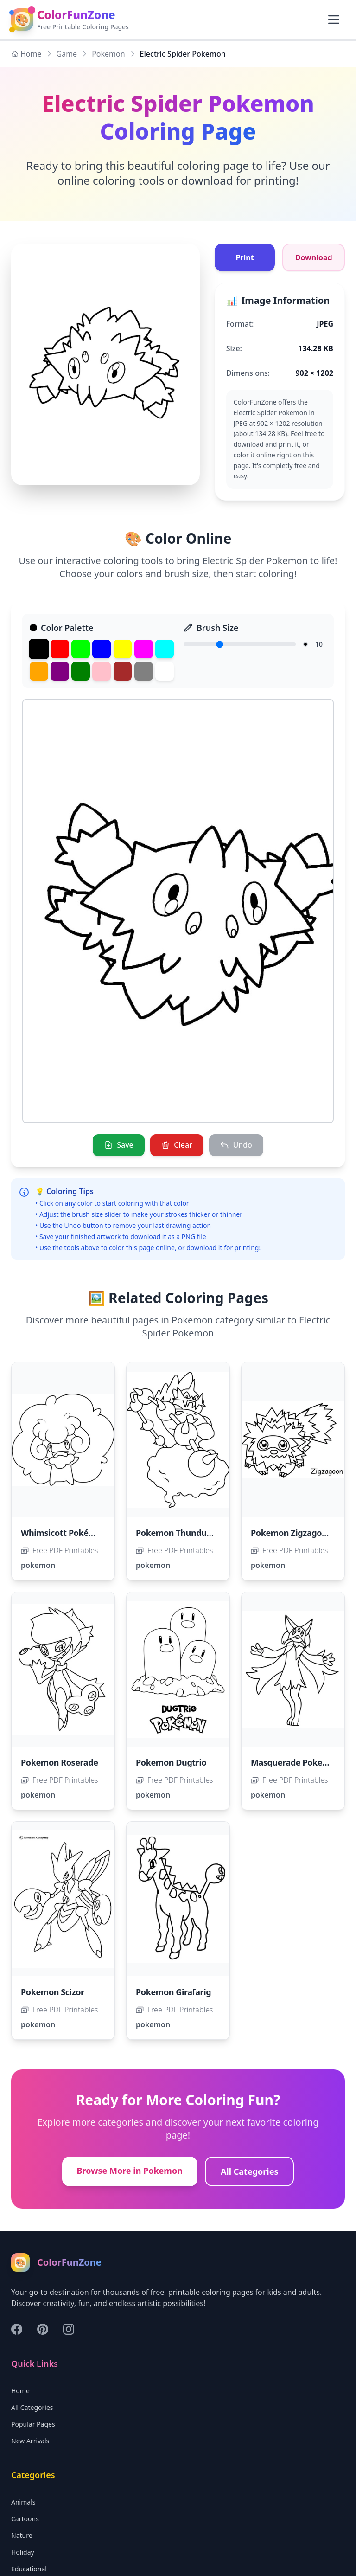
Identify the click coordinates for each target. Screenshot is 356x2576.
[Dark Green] (80, 671)
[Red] (60, 649)
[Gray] (143, 671)
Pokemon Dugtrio (171, 1762)
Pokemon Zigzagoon (291, 1533)
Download (313, 257)
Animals (23, 2502)
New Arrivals (30, 2441)
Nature (21, 2535)
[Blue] (101, 649)
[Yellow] (123, 649)
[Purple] (60, 671)
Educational (29, 2569)
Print (244, 257)
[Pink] (101, 671)
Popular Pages (33, 2424)
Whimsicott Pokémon (64, 1533)
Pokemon (108, 54)
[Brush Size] (240, 644)
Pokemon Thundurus (177, 1533)
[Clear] (176, 1145)
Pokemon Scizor (52, 1992)
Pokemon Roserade (59, 1762)
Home (26, 54)
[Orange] (39, 671)
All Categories (250, 2172)
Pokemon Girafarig (173, 1992)
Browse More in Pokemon (130, 2171)
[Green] (80, 649)
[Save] (119, 1145)
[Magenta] (143, 649)
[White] (164, 671)
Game (67, 54)
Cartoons (25, 2519)
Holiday (22, 2552)
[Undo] (236, 1145)
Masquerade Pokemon (296, 1762)
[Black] (39, 649)
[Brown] (123, 671)
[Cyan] (164, 649)
